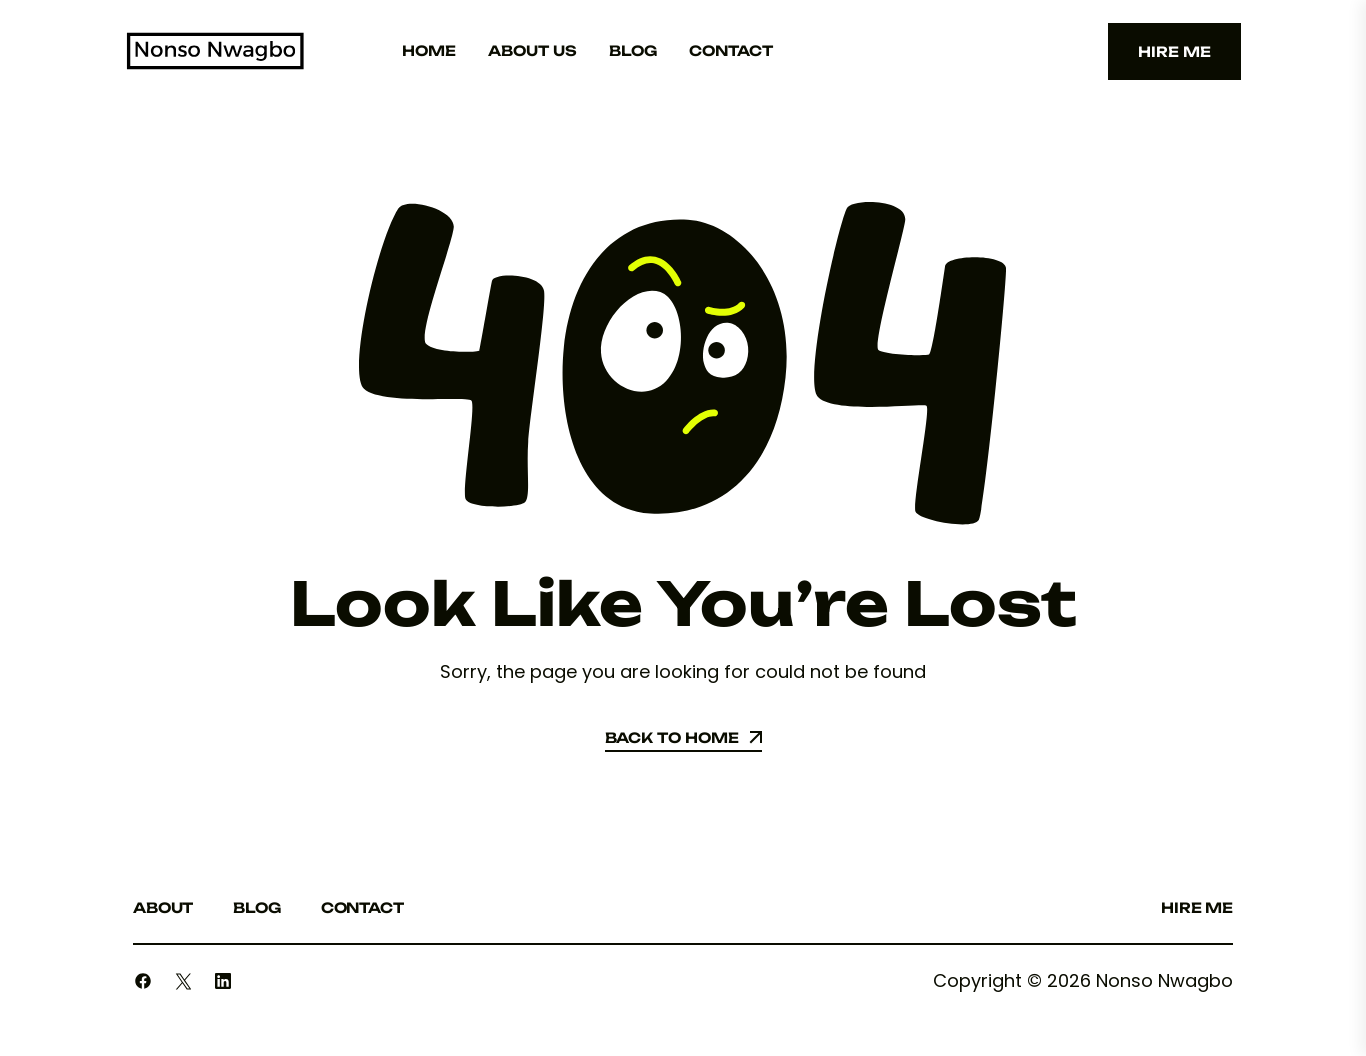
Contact (731, 50)
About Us (532, 50)
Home (429, 50)
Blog (633, 50)
